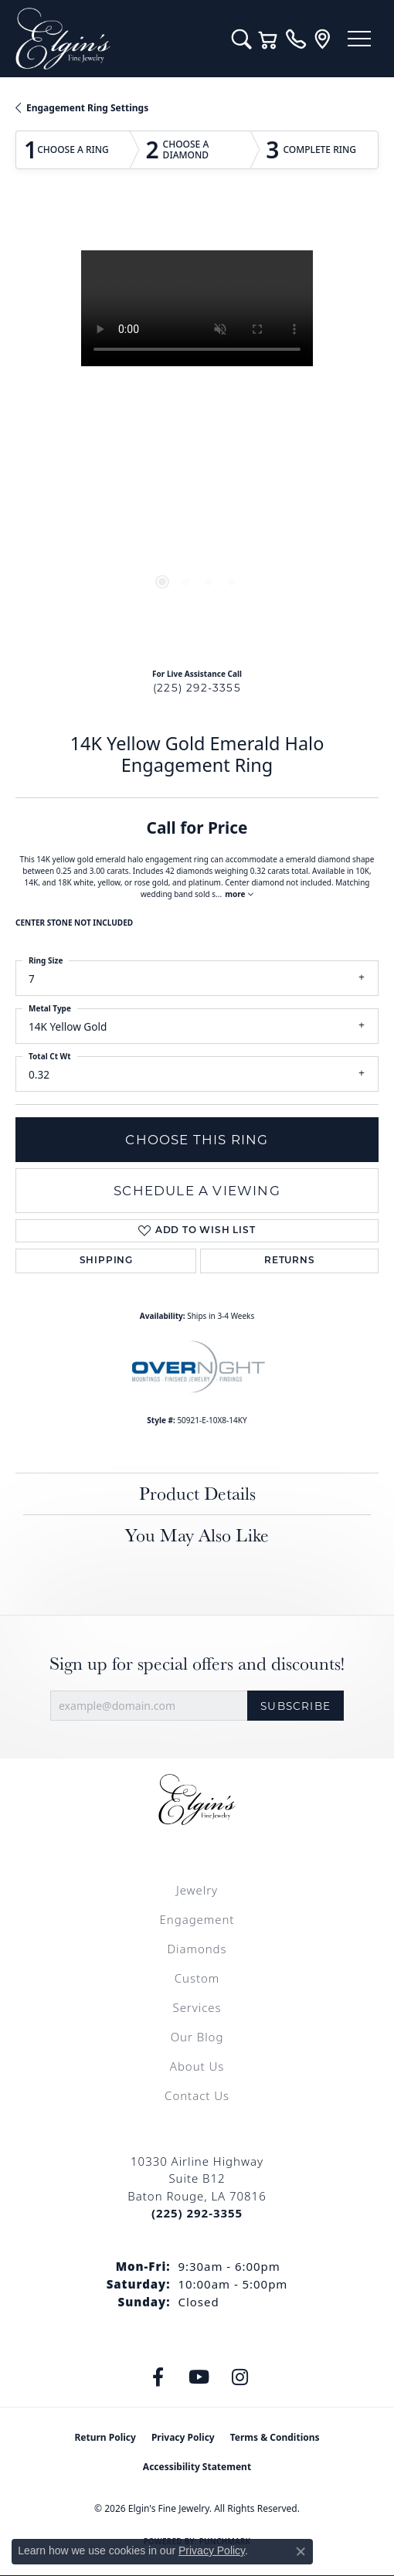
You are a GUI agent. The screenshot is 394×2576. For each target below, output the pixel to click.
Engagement (197, 1919)
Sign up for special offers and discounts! (197, 1664)
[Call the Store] (197, 2213)
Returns (289, 1261)
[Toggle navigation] (359, 38)
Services (196, 2007)
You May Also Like (197, 1535)
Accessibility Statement (197, 2466)
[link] (295, 38)
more (239, 894)
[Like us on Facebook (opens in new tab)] (158, 2377)
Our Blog (197, 2036)
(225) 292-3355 (197, 687)
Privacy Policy (183, 2437)
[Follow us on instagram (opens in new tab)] (240, 2377)
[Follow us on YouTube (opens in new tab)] (199, 2377)
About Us (197, 2066)
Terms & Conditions (275, 2437)
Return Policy (105, 2437)
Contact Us (197, 2095)
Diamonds (196, 1948)
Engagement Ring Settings (87, 107)
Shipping (106, 1261)
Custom (197, 1978)
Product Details (197, 1493)
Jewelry (197, 1890)
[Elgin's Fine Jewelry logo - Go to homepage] (116, 38)
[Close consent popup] (300, 2551)
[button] (241, 38)
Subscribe (295, 1706)
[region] (197, 431)
